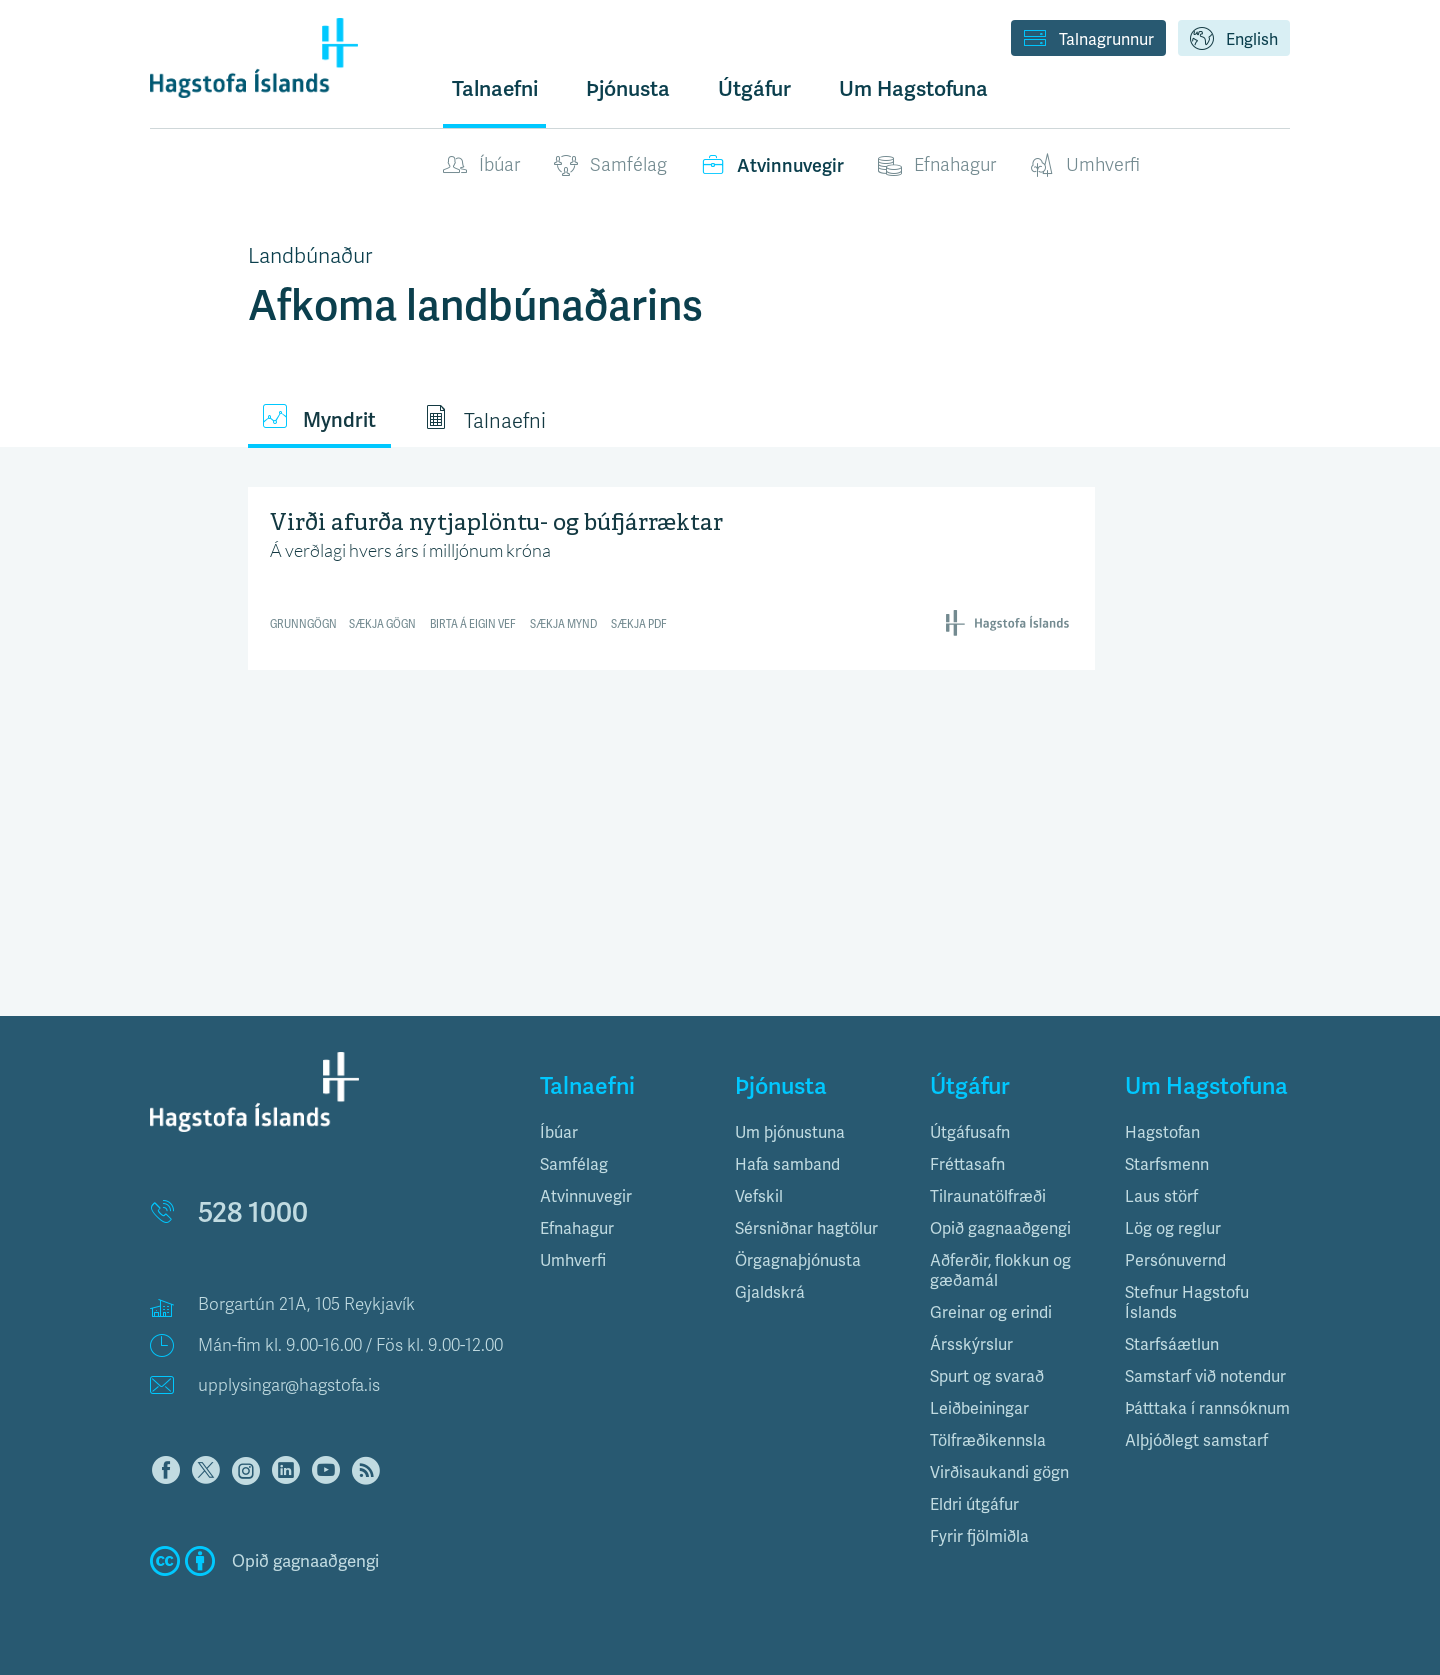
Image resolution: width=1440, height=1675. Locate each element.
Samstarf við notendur (1205, 1376)
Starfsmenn (1167, 1164)
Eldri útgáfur (974, 1504)
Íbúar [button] (559, 1132)
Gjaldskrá (770, 1292)
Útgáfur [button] (754, 88)
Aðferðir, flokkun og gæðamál (1000, 1270)
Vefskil (759, 1196)
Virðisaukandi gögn (999, 1472)
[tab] (622, 1133)
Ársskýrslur (971, 1344)
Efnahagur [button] (577, 1228)
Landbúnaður (310, 256)
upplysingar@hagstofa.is (289, 1385)
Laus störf (1161, 1196)
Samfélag (610, 166)
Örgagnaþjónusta (798, 1260)
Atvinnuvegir (772, 166)
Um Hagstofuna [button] (913, 88)
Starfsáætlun (1172, 1344)
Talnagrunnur (1088, 40)
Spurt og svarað (987, 1376)
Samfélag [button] (574, 1164)
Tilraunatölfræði (988, 1196)
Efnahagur (937, 166)
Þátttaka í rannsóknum (1207, 1408)
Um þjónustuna (790, 1132)
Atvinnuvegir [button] (586, 1196)
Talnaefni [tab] (485, 419)
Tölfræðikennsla (988, 1440)
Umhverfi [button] (573, 1260)
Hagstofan (1162, 1132)
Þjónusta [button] (628, 88)
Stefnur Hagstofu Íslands (1187, 1302)
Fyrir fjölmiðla (979, 1536)
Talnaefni (495, 88)
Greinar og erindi (991, 1312)
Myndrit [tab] (319, 418)
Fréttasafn (967, 1164)
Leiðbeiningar (979, 1408)
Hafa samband (787, 1164)
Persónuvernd (1175, 1260)
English (1234, 40)
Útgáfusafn (970, 1132)
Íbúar (481, 166)
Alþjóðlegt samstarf (1196, 1440)
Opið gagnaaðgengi (1000, 1228)
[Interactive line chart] (672, 575)
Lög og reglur (1173, 1228)
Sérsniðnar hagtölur (806, 1228)
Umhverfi (1085, 166)
